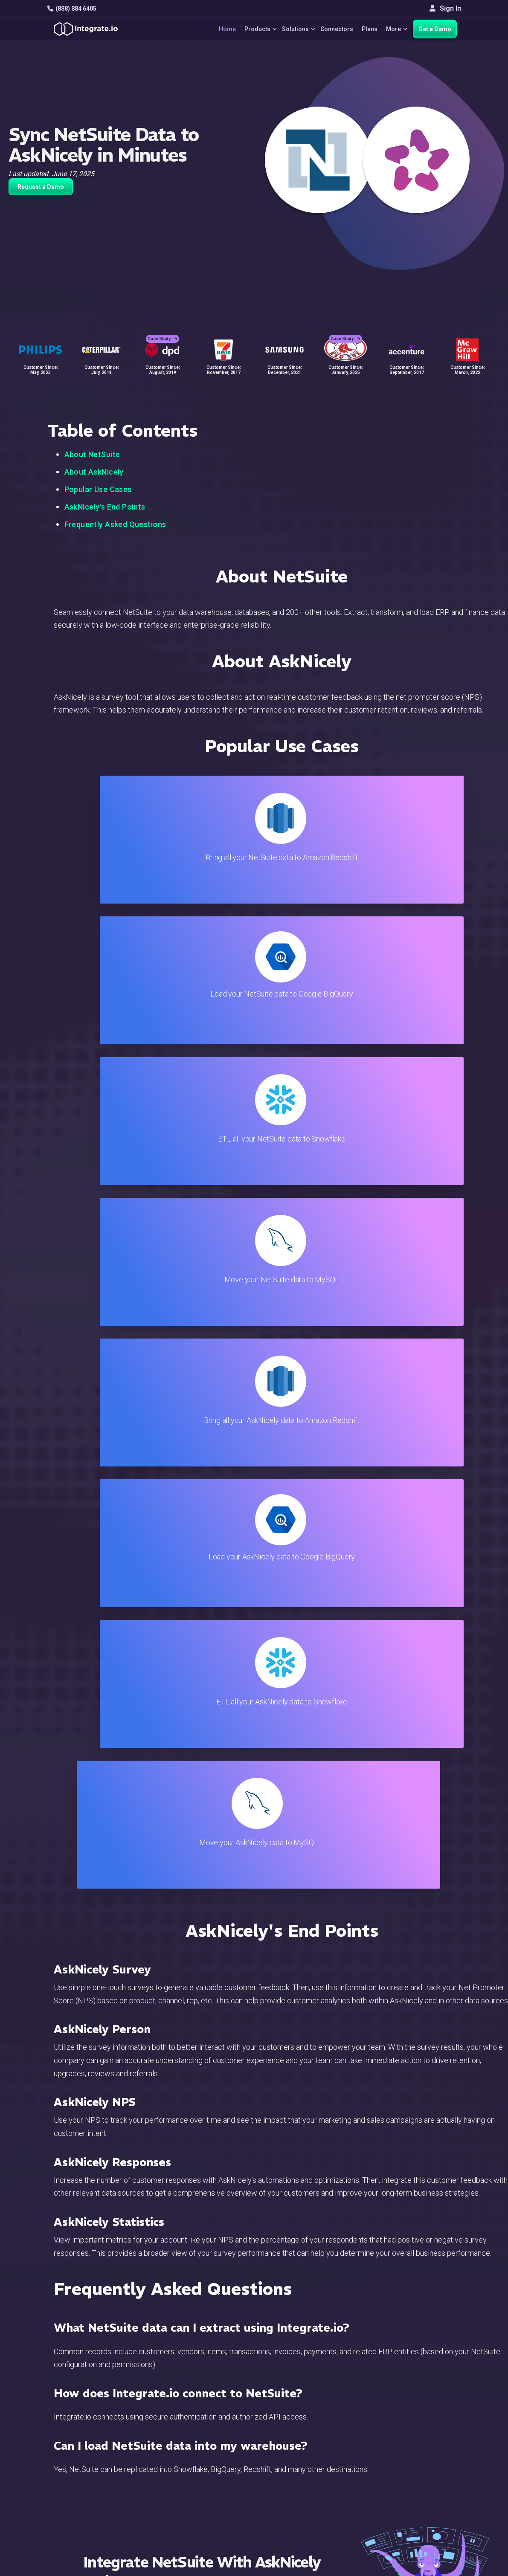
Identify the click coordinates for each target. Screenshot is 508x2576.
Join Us (425, 2480)
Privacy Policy (302, 2514)
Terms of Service (438, 2567)
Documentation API (310, 2480)
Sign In (445, 8)
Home (215, 29)
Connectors (332, 29)
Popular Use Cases (98, 489)
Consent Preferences (313, 2537)
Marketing (170, 2468)
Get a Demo (434, 29)
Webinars (428, 2445)
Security (293, 2491)
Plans (366, 29)
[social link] (51, 2489)
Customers (430, 2422)
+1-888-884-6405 (82, 2469)
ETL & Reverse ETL (183, 2434)
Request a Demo (40, 186)
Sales (163, 2480)
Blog (288, 2422)
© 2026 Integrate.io (73, 2567)
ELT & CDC (170, 2445)
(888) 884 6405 (71, 8)
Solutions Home (179, 2422)
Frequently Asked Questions (115, 524)
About (422, 2457)
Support (166, 2491)
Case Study (162, 328)
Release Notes (177, 2514)
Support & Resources (313, 2445)
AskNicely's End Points (104, 506)
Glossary (294, 2526)
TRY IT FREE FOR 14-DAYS (213, 1785)
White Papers (434, 2434)
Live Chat (295, 2434)
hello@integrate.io (83, 2444)
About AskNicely (94, 471)
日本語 (424, 2522)
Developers (172, 2503)
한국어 (424, 2534)
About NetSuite (92, 454)
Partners (426, 2468)
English (424, 2510)
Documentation (303, 2468)
